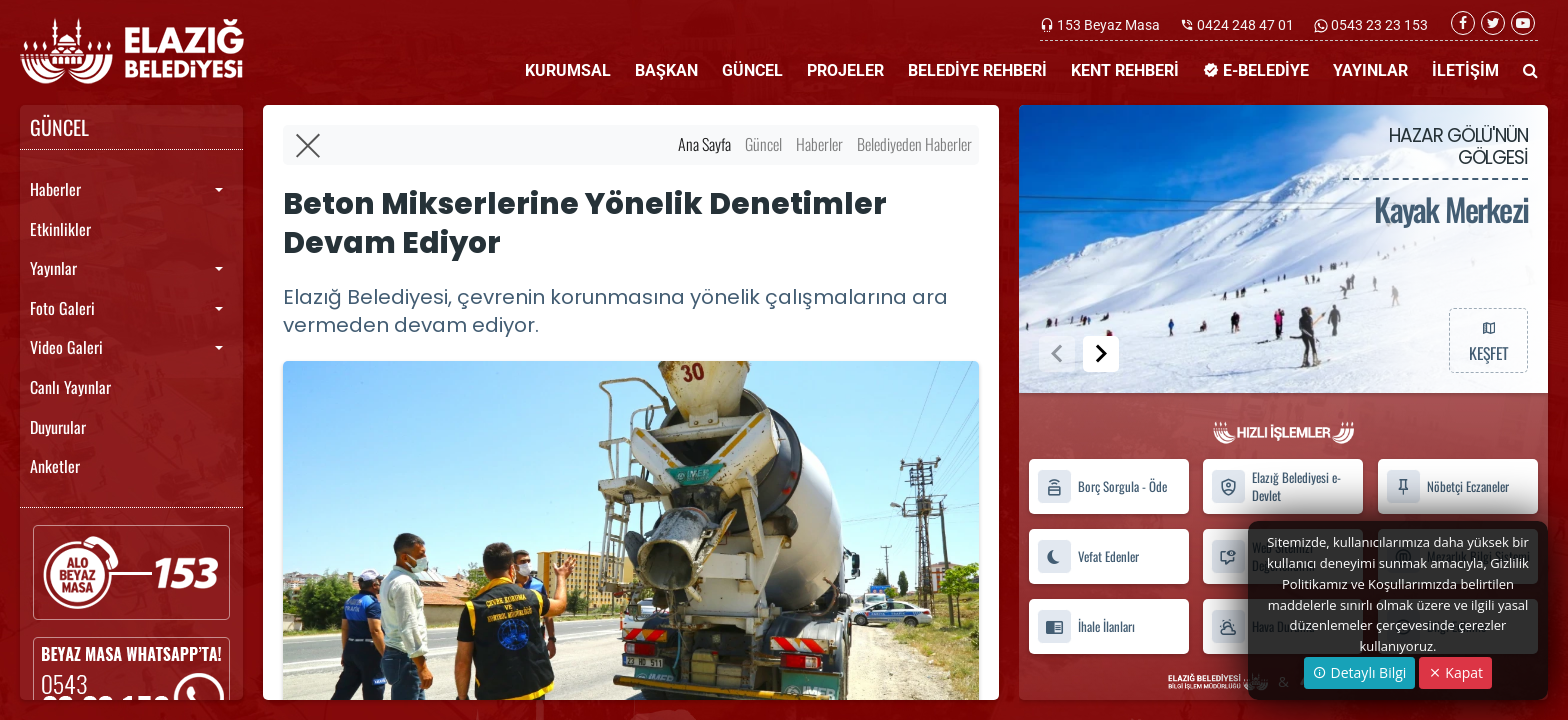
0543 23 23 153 (1378, 25)
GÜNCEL (752, 70)
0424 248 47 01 (1245, 25)
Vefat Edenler (1088, 556)
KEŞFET (1488, 340)
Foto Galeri (62, 308)
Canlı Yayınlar (70, 387)
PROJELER (845, 70)
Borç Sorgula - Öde (1102, 486)
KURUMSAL (568, 70)
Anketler (55, 466)
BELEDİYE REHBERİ (977, 70)
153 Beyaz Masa (1108, 25)
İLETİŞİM (1465, 70)
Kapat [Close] (1455, 672)
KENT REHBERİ (1125, 70)
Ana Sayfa (704, 144)
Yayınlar (53, 268)
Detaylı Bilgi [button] (1359, 672)
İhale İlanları (1086, 626)
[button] (1101, 354)
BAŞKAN (666, 70)
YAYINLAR (1370, 70)
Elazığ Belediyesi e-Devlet (1276, 487)
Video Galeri (66, 347)
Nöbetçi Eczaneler (1447, 486)
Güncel (763, 144)
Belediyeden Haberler (914, 144)
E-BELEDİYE (1256, 70)
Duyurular (58, 427)
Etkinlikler (60, 229)
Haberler (55, 189)
